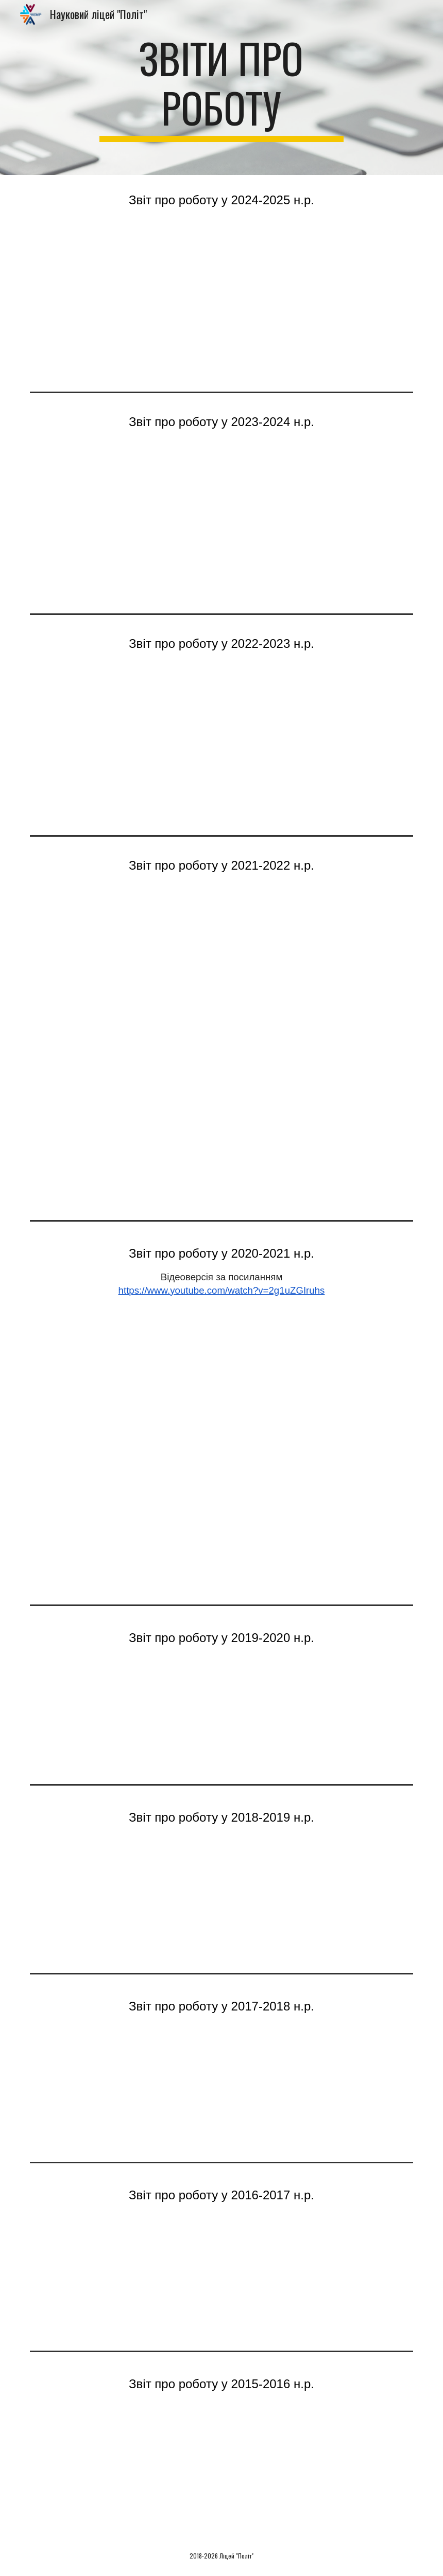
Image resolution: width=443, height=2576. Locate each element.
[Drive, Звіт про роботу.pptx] (222, 1710)
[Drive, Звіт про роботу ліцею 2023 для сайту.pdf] (221, 749)
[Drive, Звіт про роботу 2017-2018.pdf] (222, 2088)
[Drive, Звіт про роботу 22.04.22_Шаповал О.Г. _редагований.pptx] (221, 1134)
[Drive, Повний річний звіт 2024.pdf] (221, 527)
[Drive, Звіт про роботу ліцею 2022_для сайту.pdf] (221, 971)
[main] (221, 87)
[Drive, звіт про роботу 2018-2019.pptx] (222, 1899)
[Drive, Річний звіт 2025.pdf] (221, 306)
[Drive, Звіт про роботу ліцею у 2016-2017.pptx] (222, 2277)
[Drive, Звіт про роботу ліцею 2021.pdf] (222, 1446)
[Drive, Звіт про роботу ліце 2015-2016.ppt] (222, 2466)
